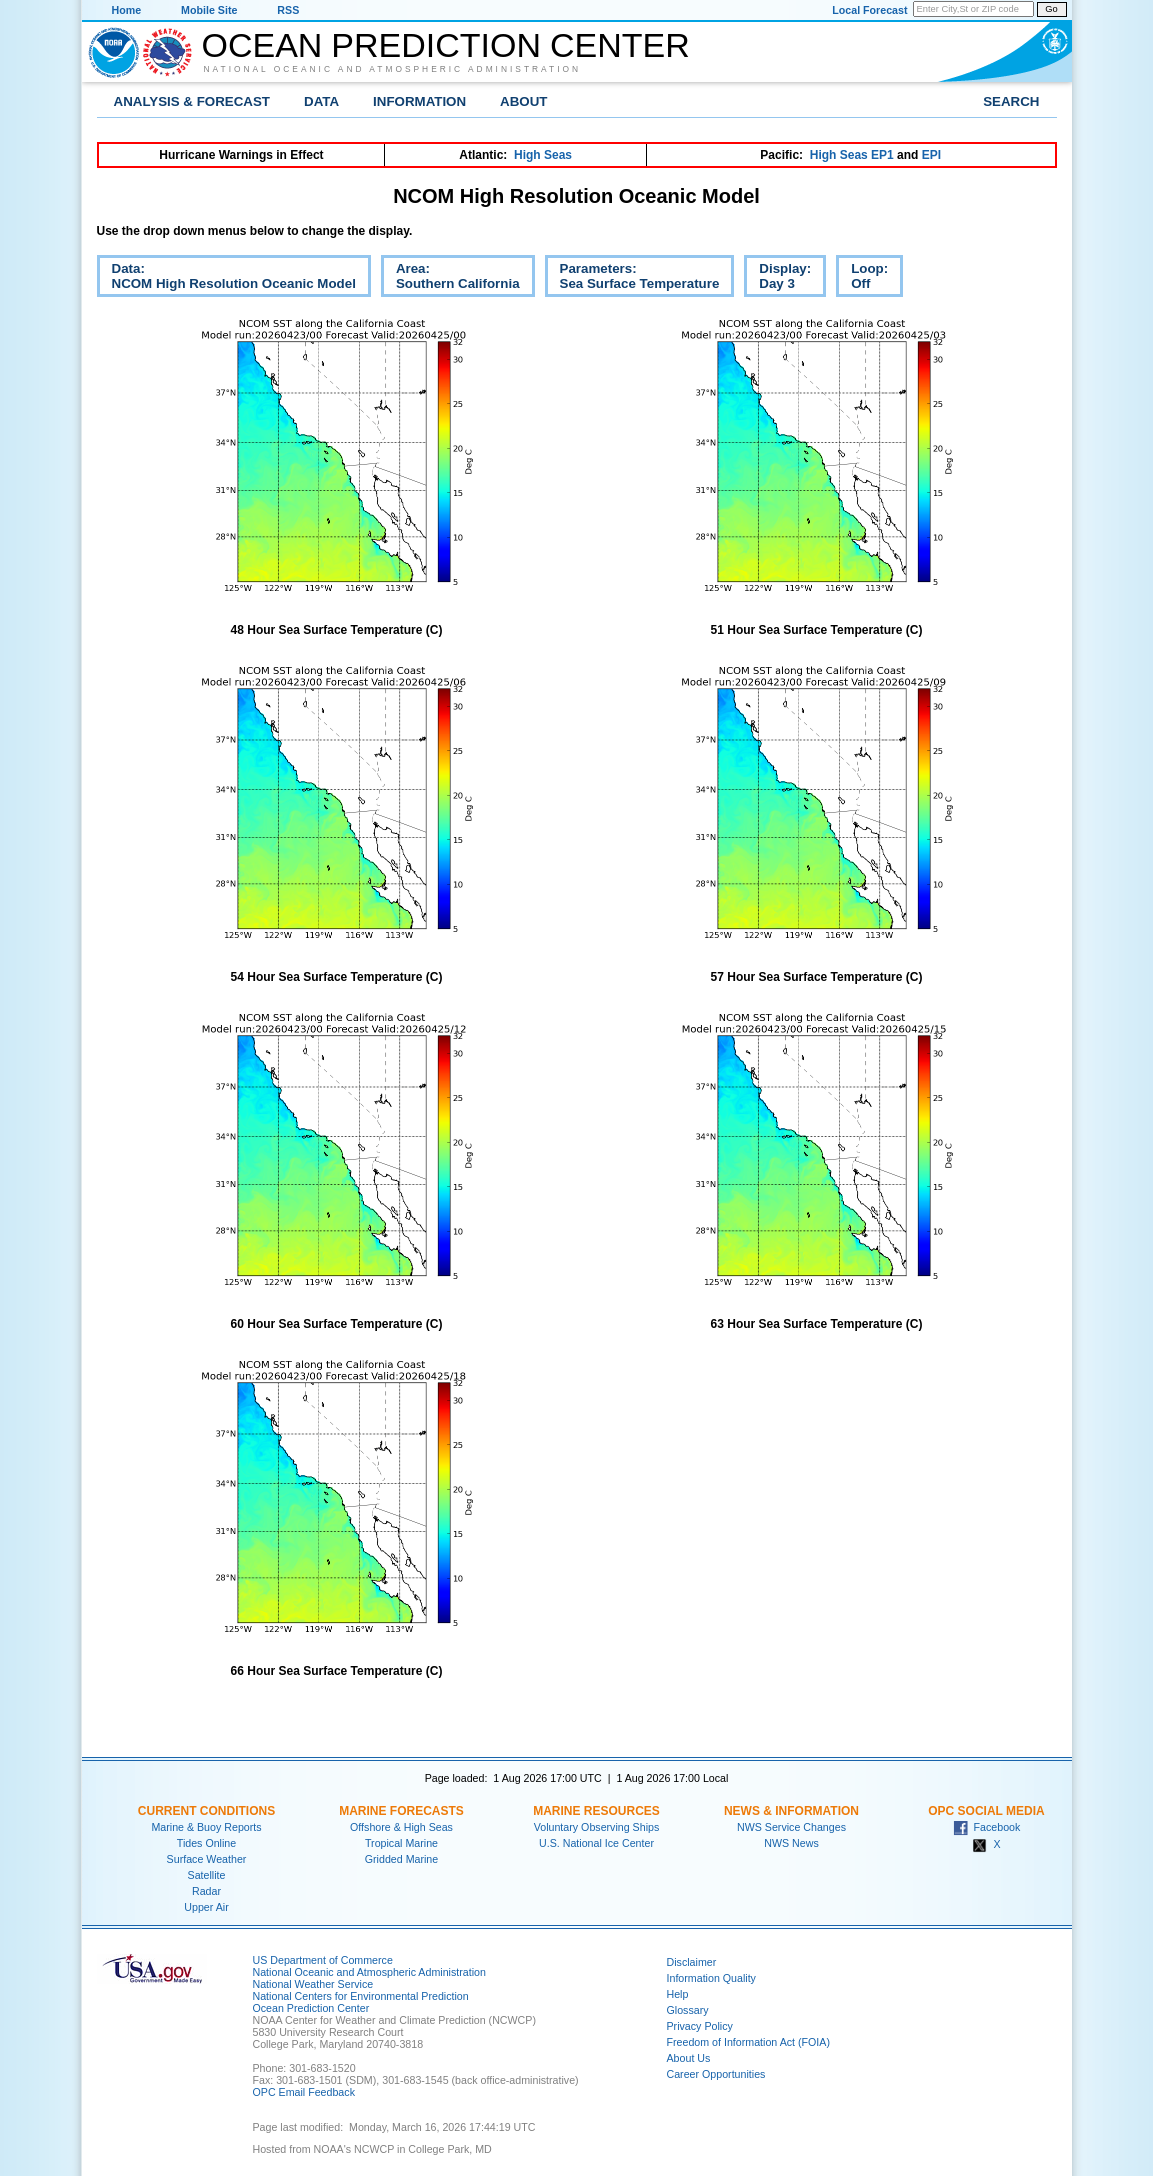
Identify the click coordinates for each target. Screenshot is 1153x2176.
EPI (931, 155)
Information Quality (711, 1978)
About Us (689, 2058)
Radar (206, 1891)
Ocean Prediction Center (446, 45)
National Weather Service (313, 1984)
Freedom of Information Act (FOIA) (748, 2042)
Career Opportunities (716, 2074)
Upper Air (206, 1907)
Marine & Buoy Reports (206, 1827)
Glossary (688, 2010)
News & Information (791, 1811)
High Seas (543, 155)
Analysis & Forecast (192, 101)
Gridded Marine (401, 1859)
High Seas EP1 (852, 155)
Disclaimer (692, 1962)
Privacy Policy (700, 2026)
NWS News (791, 1843)
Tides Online (206, 1843)
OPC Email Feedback (304, 2092)
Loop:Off (862, 279)
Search (1011, 101)
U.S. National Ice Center (596, 1843)
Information (419, 101)
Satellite (207, 1875)
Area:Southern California (450, 279)
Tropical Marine (401, 1843)
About (523, 101)
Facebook (987, 1827)
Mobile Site (209, 10)
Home (127, 10)
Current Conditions (206, 1811)
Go (1051, 9)
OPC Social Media (986, 1811)
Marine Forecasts (401, 1811)
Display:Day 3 (777, 279)
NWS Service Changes (791, 1827)
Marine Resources (596, 1811)
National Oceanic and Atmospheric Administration (393, 69)
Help (678, 1994)
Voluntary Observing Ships (597, 1827)
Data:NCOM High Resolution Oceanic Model (226, 279)
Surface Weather (207, 1859)
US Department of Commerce (323, 1960)
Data (321, 101)
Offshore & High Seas (401, 1827)
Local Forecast (869, 10)
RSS (288, 10)
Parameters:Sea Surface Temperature (632, 279)
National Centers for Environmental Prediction (361, 1996)
